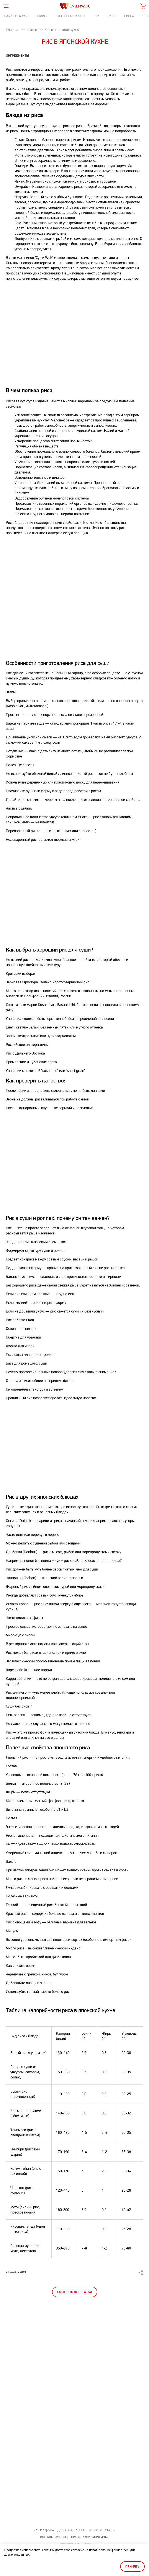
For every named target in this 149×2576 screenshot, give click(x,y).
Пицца (129, 16)
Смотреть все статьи (74, 2292)
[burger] (6, 6)
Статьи (110, 2530)
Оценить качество (54, 2537)
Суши (112, 16)
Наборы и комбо (16, 16)
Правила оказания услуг (90, 2537)
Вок (96, 16)
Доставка (64, 2530)
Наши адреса (44, 2530)
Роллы (42, 16)
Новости (95, 2530)
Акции (80, 2530)
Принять (132, 2567)
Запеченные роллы (70, 16)
